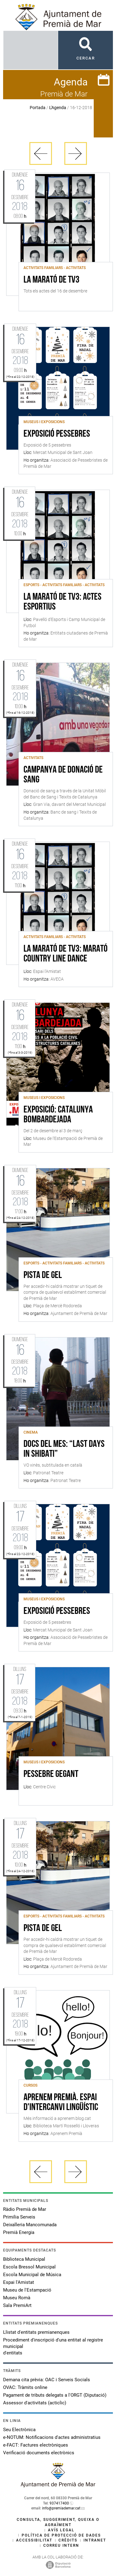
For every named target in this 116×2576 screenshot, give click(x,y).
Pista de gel (43, 1275)
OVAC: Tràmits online (25, 2387)
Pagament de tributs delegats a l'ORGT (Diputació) (54, 2395)
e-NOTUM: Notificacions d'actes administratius (52, 2437)
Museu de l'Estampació (27, 2290)
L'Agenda (57, 107)
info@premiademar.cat (61, 2508)
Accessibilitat (34, 2540)
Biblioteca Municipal (24, 2259)
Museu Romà (16, 2297)
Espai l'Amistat (18, 2282)
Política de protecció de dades (61, 2535)
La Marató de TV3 (51, 280)
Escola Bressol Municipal (29, 2267)
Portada (37, 107)
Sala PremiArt (17, 2305)
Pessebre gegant (51, 1774)
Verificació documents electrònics (38, 2453)
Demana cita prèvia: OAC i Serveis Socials (46, 2379)
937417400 (59, 2503)
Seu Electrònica (19, 2429)
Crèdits (67, 2540)
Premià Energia (18, 2232)
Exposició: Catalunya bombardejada (58, 1115)
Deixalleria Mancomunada (30, 2224)
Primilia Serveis (19, 2217)
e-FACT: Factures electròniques (35, 2445)
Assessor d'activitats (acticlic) (34, 2403)
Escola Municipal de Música (32, 2274)
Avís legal (61, 2530)
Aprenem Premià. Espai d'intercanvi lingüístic (61, 2103)
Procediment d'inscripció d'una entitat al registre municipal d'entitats (53, 2346)
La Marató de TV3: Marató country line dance (66, 954)
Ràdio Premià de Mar (24, 2209)
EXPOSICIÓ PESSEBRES (57, 434)
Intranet (95, 2540)
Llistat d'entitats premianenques (36, 2332)
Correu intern (61, 2545)
